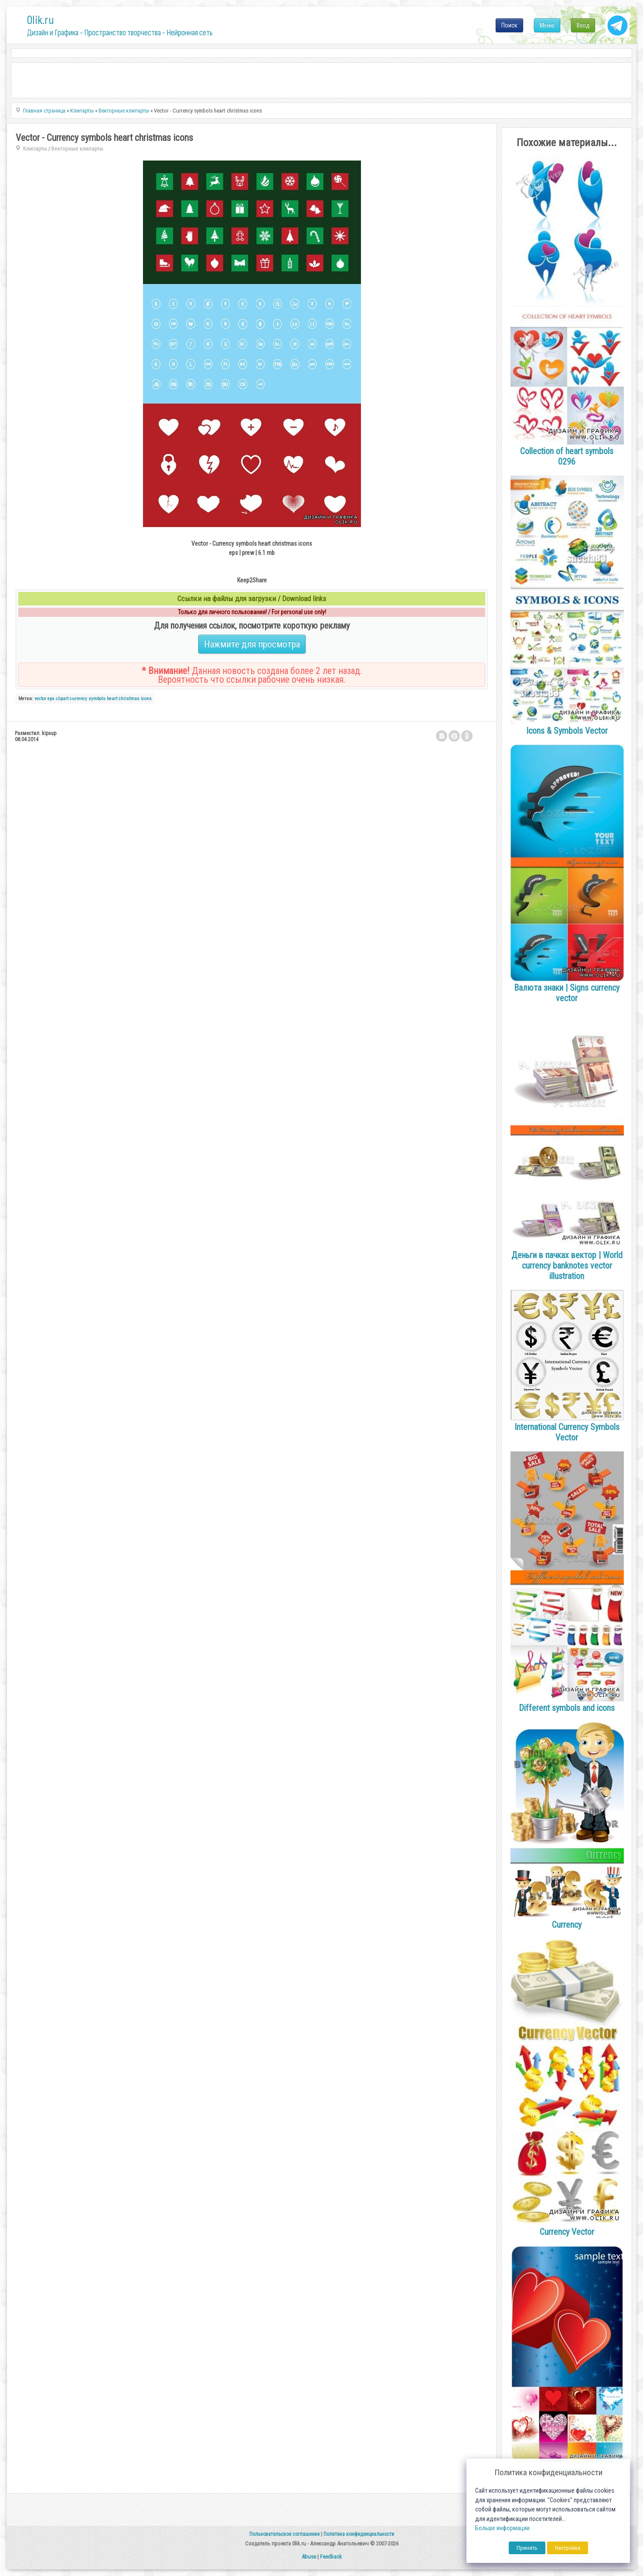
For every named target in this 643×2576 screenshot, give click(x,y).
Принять (527, 2548)
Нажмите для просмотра (252, 644)
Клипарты (35, 148)
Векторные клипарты (77, 148)
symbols (96, 698)
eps (51, 698)
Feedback (331, 2556)
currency (78, 698)
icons (146, 698)
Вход (583, 25)
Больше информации (502, 2528)
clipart (62, 698)
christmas (129, 698)
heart (112, 698)
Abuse (309, 2556)
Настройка (567, 2548)
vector (40, 698)
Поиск (509, 25)
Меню (547, 25)
